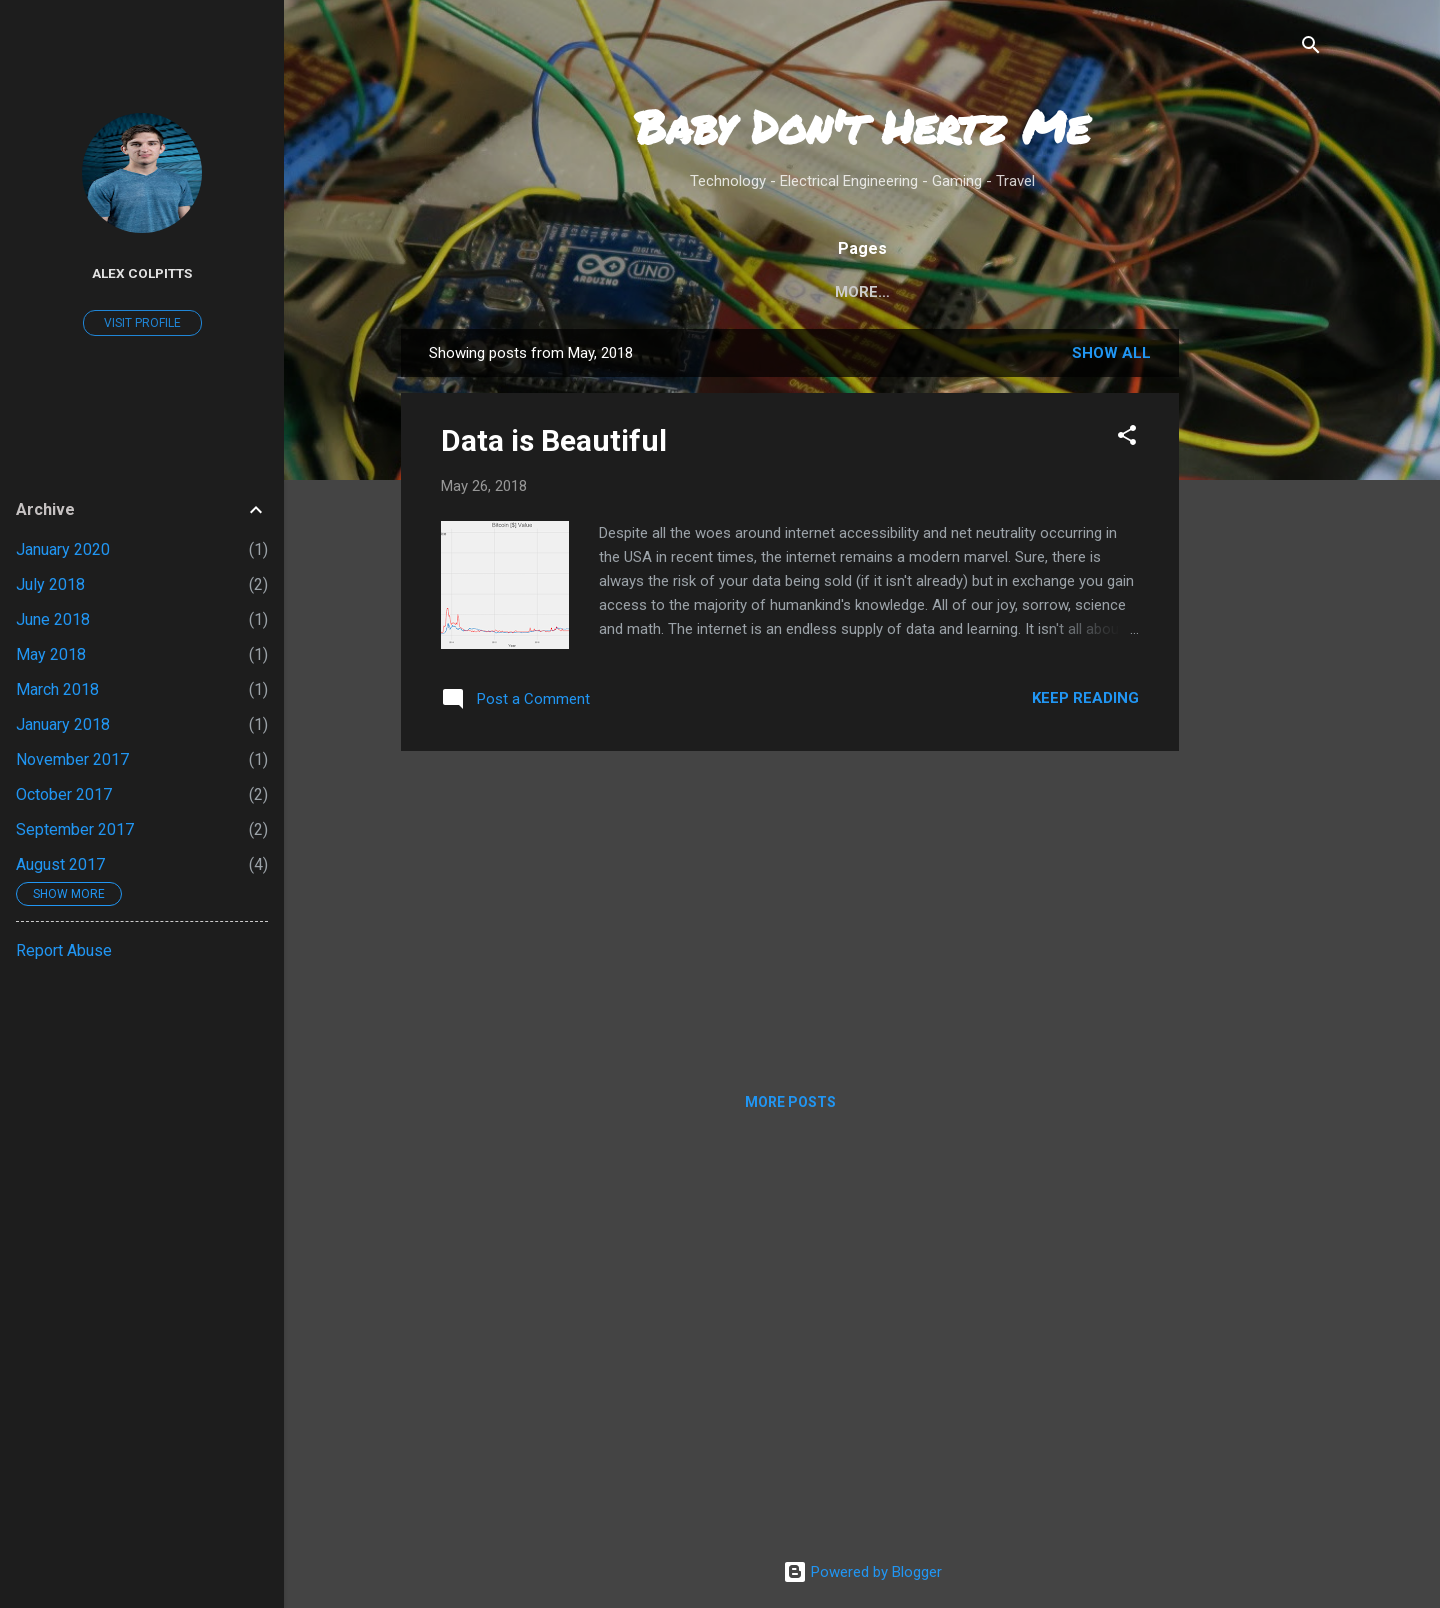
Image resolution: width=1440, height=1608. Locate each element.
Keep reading (1085, 698)
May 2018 (51, 654)
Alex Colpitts (142, 273)
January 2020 (63, 549)
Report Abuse (64, 950)
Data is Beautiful (554, 440)
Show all (1111, 353)
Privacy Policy (959, 292)
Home (725, 292)
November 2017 (72, 759)
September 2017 (75, 829)
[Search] (1311, 46)
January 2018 (63, 724)
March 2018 (57, 689)
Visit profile (142, 323)
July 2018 (50, 584)
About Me (822, 292)
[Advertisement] (1259, 629)
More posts (790, 1102)
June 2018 (53, 619)
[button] (1127, 436)
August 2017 (60, 864)
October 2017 (64, 794)
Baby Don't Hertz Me (862, 126)
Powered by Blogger (862, 1572)
